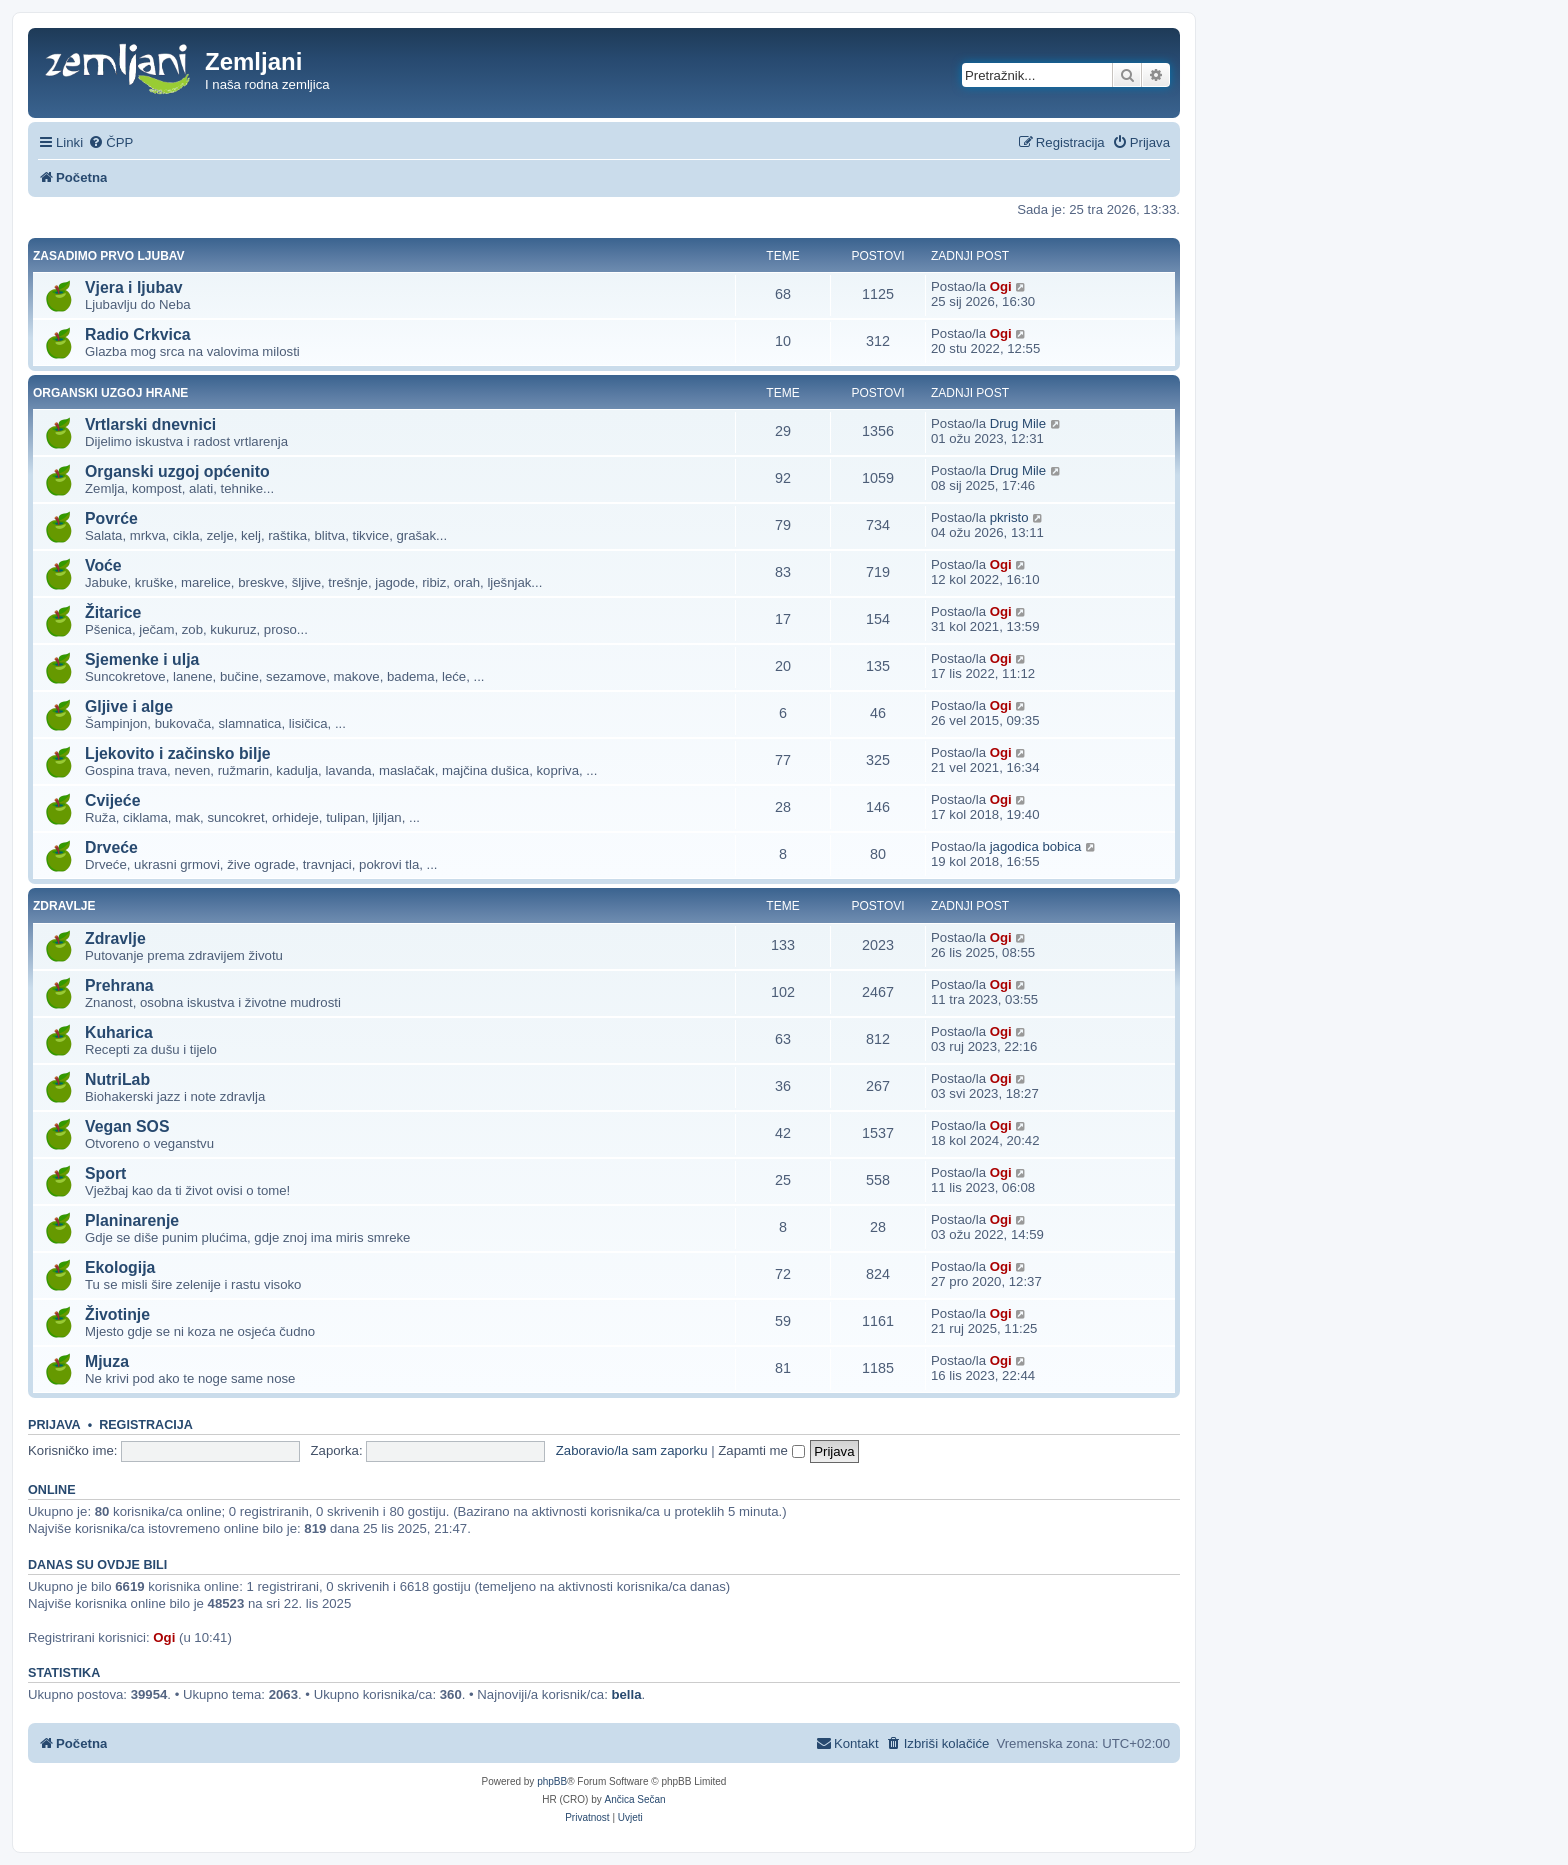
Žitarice (113, 612)
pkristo (1009, 517)
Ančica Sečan (635, 1799)
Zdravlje (64, 906)
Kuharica (119, 1032)
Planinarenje (132, 1220)
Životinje (117, 1314)
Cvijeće (112, 800)
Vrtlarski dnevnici (150, 424)
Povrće (111, 518)
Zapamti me (761, 1450)
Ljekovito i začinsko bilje (178, 753)
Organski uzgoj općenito (177, 471)
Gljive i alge (129, 706)
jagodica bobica (1036, 846)
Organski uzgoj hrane (110, 393)
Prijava (54, 1425)
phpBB (552, 1781)
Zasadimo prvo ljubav (109, 256)
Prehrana (119, 985)
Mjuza (107, 1361)
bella (626, 1694)
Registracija (146, 1425)
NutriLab (117, 1079)
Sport (105, 1173)
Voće (103, 565)
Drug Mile (1018, 423)
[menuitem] (110, 142)
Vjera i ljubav (134, 287)
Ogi (1001, 286)
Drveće (111, 847)
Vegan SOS (127, 1126)
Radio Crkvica (138, 334)
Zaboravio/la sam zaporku (632, 1450)
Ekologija (120, 1267)
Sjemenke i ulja (142, 659)
